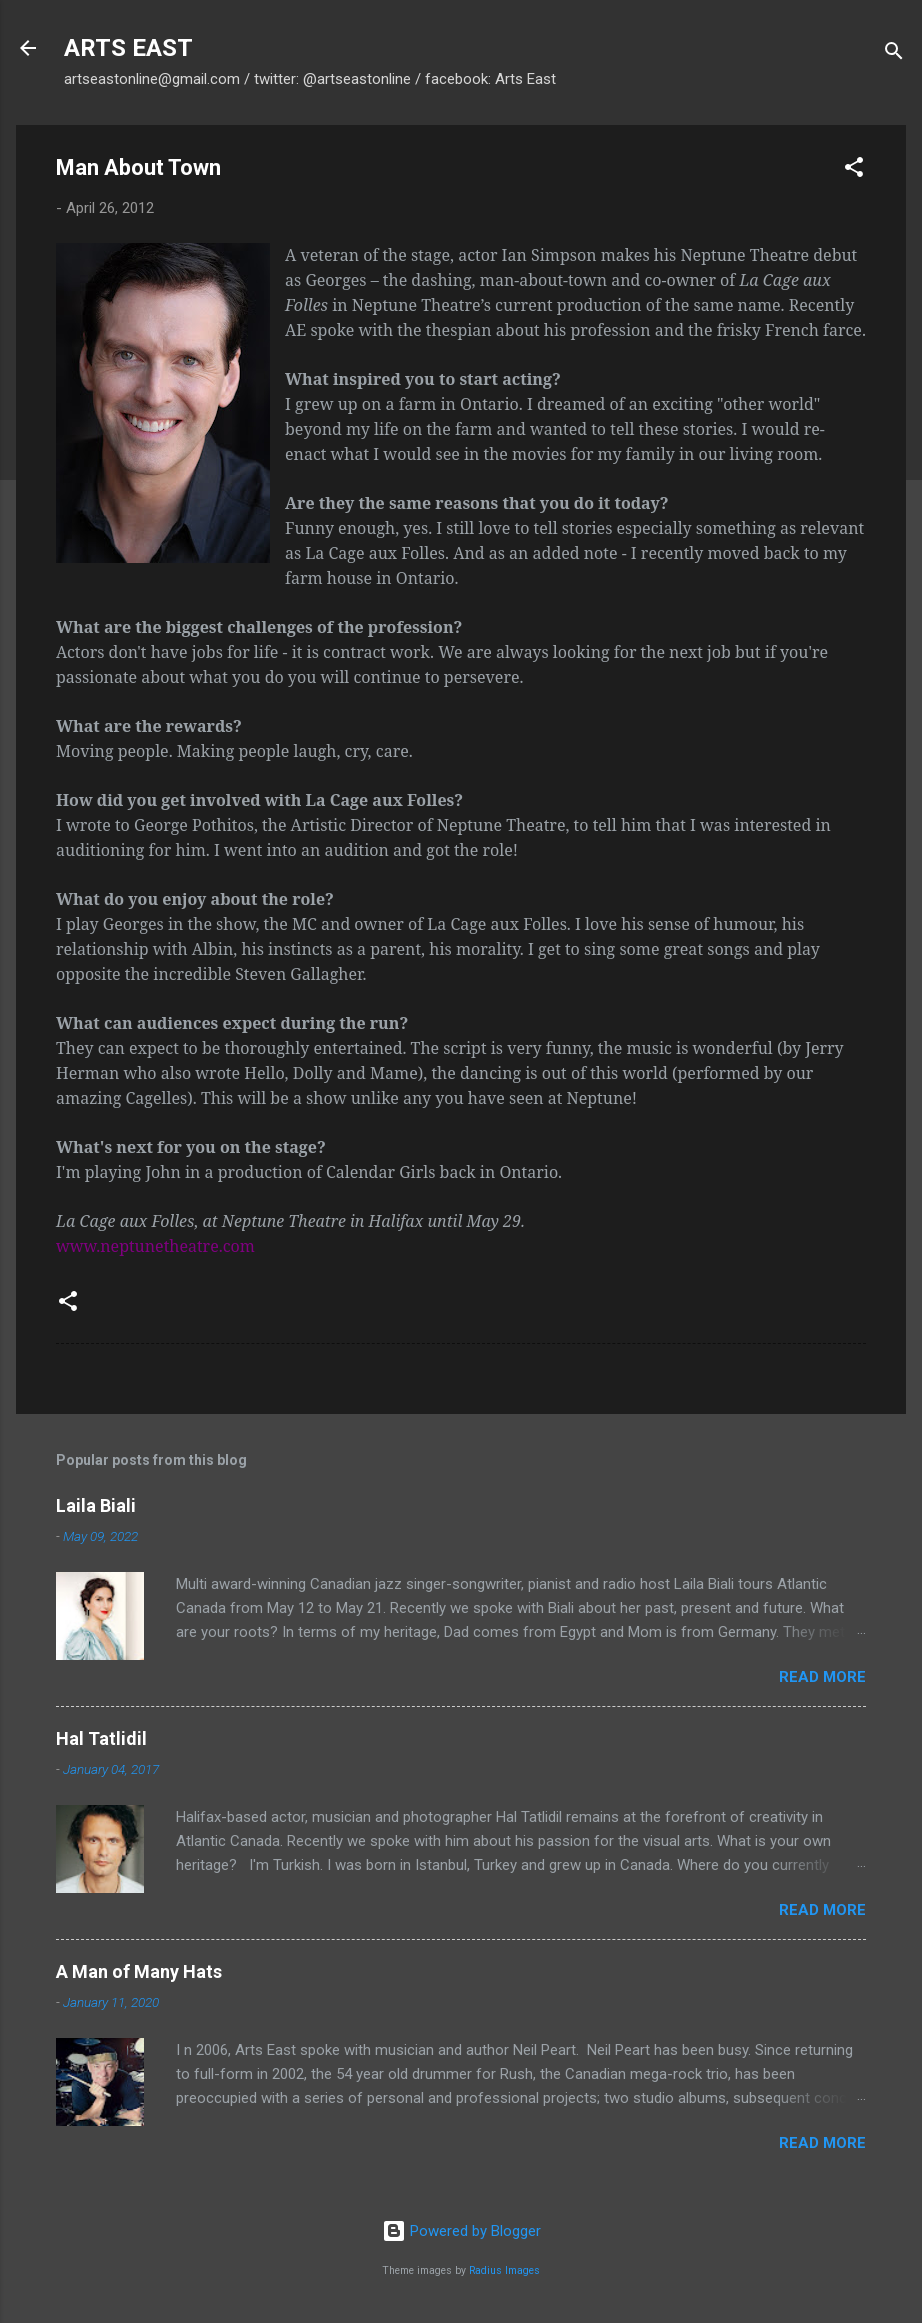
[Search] (894, 54)
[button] (854, 170)
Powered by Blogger (461, 2231)
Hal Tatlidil (101, 1738)
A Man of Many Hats (139, 1971)
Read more (822, 1677)
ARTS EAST (128, 48)
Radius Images (504, 2270)
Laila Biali (96, 1505)
